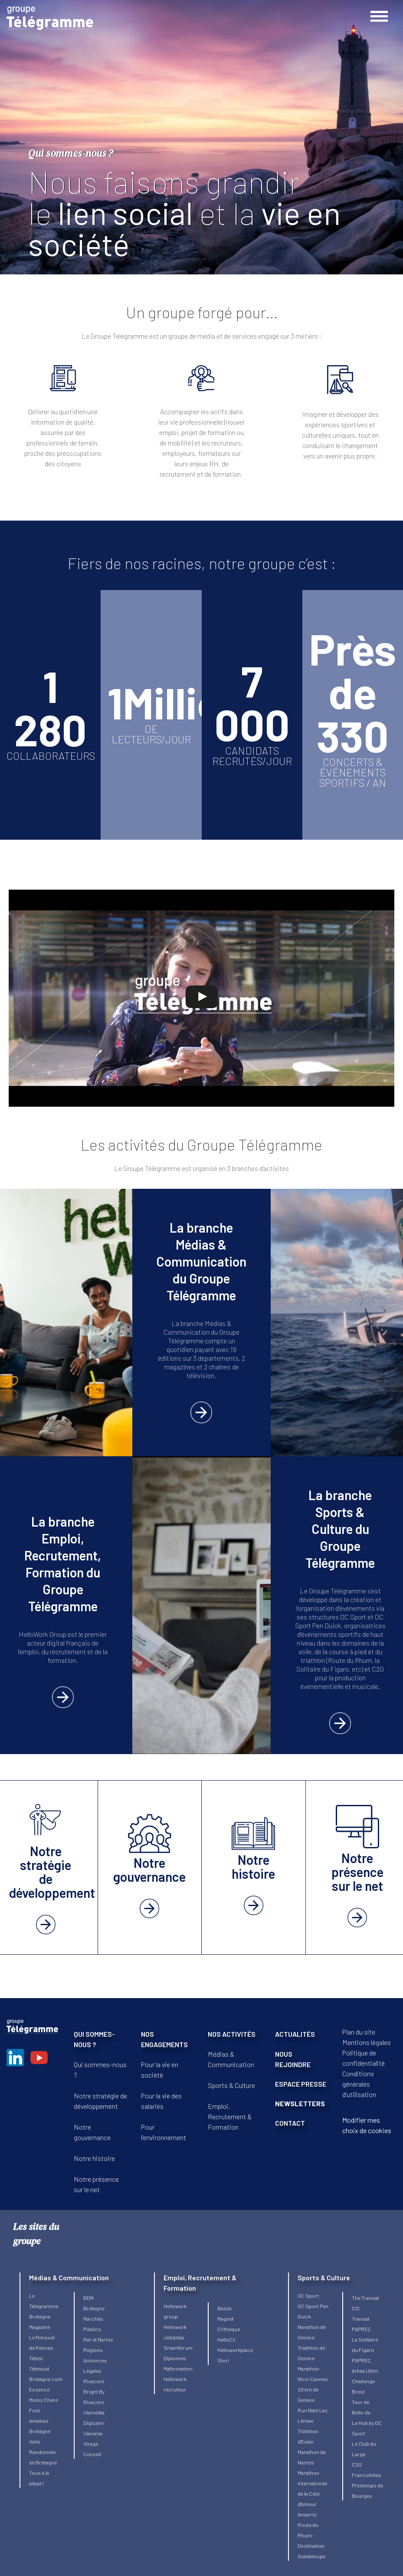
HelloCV (226, 2339)
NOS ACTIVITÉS (232, 2034)
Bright (91, 2391)
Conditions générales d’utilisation (359, 2083)
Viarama (92, 2433)
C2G (357, 2464)
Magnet (225, 2318)
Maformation (178, 2368)
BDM (88, 2298)
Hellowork (175, 2327)
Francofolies (366, 2475)
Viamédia (94, 2412)
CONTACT (290, 2123)
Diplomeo (175, 2358)
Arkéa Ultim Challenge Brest (365, 2381)
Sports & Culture (231, 2085)
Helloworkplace (235, 2350)
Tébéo (36, 2358)
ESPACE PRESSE (300, 2084)
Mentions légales (366, 2042)
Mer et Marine (98, 2339)
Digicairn (94, 2423)
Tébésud (39, 2368)
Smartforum (178, 2348)
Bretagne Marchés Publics (94, 2318)
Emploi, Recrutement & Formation (230, 2116)
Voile (34, 2441)
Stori (223, 2360)
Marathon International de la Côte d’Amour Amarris (312, 2493)
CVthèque (228, 2329)
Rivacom (93, 2381)
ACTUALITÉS (295, 2034)
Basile (224, 2308)
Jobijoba (174, 2337)
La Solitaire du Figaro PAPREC (365, 2349)
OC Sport (308, 2295)
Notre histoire (94, 2158)
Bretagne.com (45, 2379)
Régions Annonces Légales (95, 2360)
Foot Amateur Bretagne (39, 2420)
